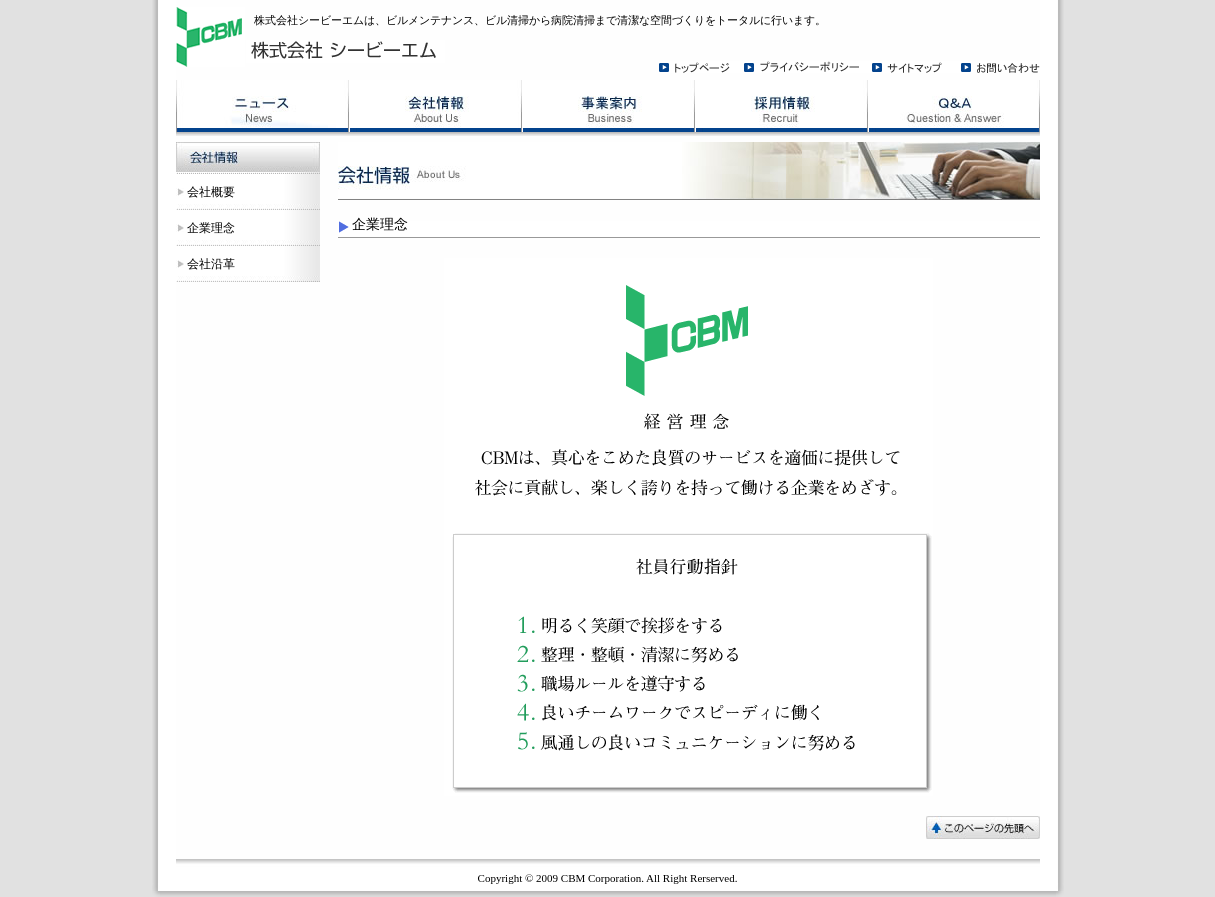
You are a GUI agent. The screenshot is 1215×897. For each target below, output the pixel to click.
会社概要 (211, 192)
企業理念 (211, 228)
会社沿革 (211, 264)
